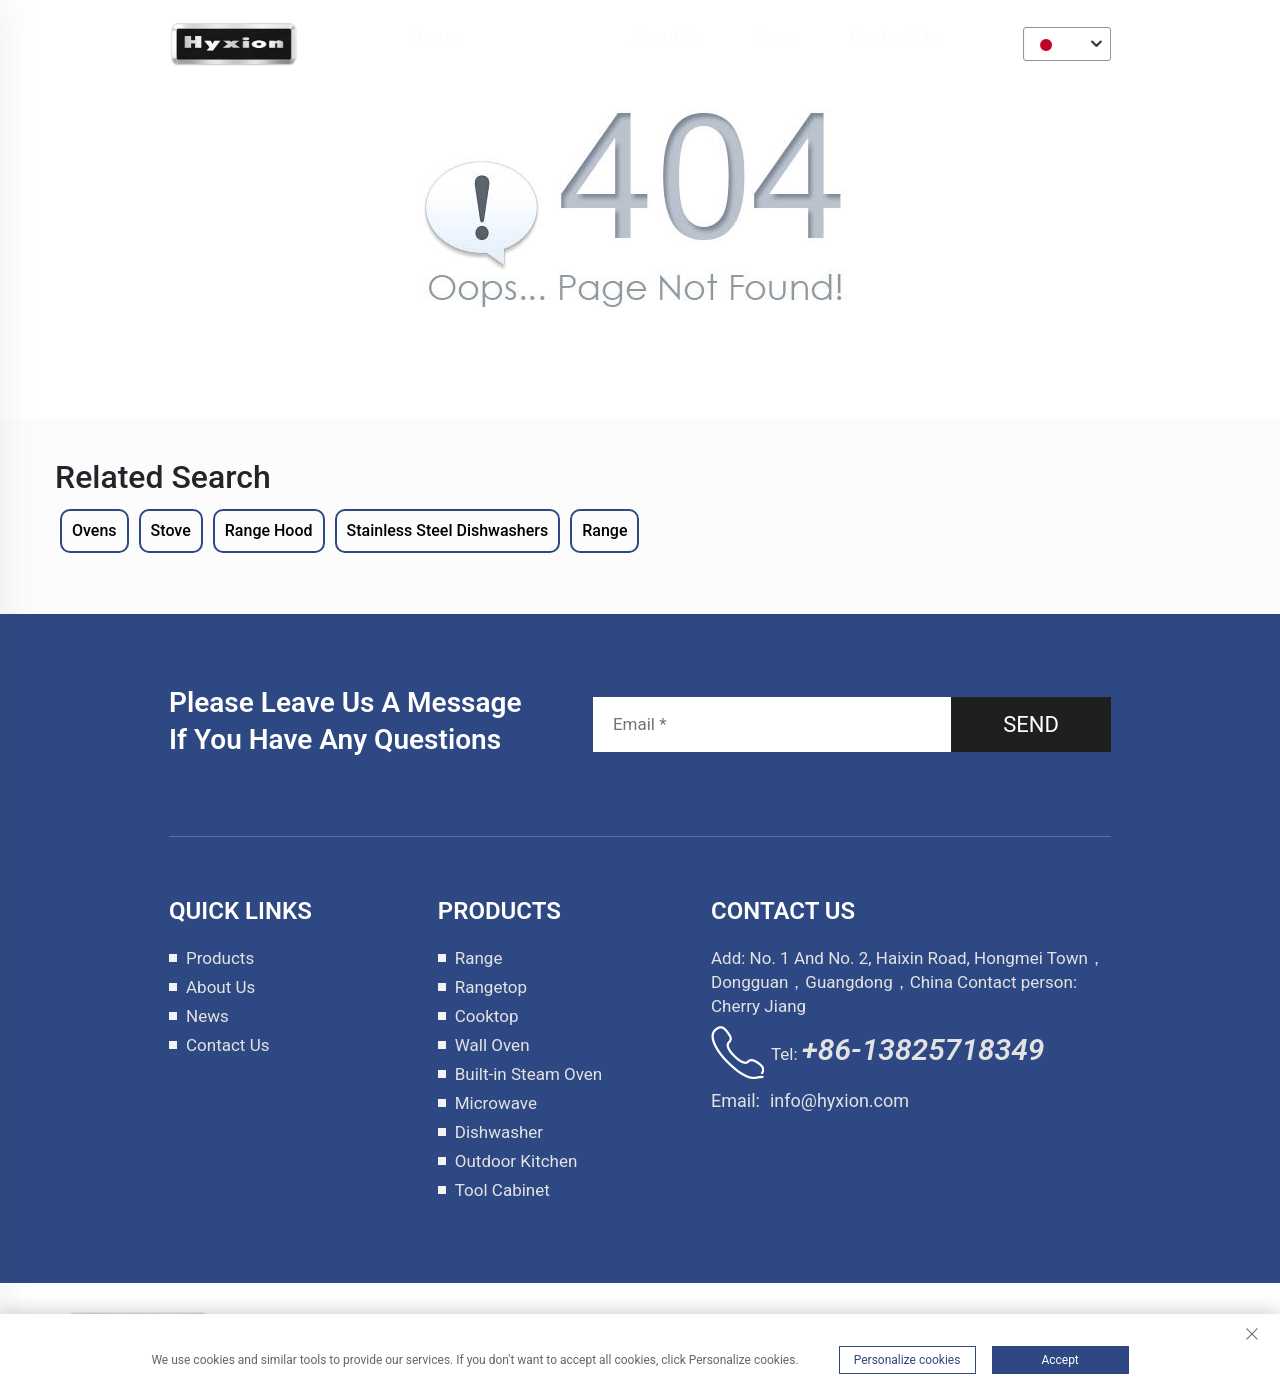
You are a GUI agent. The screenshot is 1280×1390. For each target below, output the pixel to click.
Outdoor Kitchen (516, 1161)
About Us (668, 35)
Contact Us (895, 35)
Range (479, 958)
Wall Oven (492, 1045)
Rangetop (491, 987)
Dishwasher (499, 1132)
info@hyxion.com (839, 1100)
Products (546, 35)
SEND (1031, 724)
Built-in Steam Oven (529, 1074)
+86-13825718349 (923, 1049)
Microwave (496, 1103)
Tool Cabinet (502, 1190)
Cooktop (487, 1016)
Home (435, 35)
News (777, 35)
